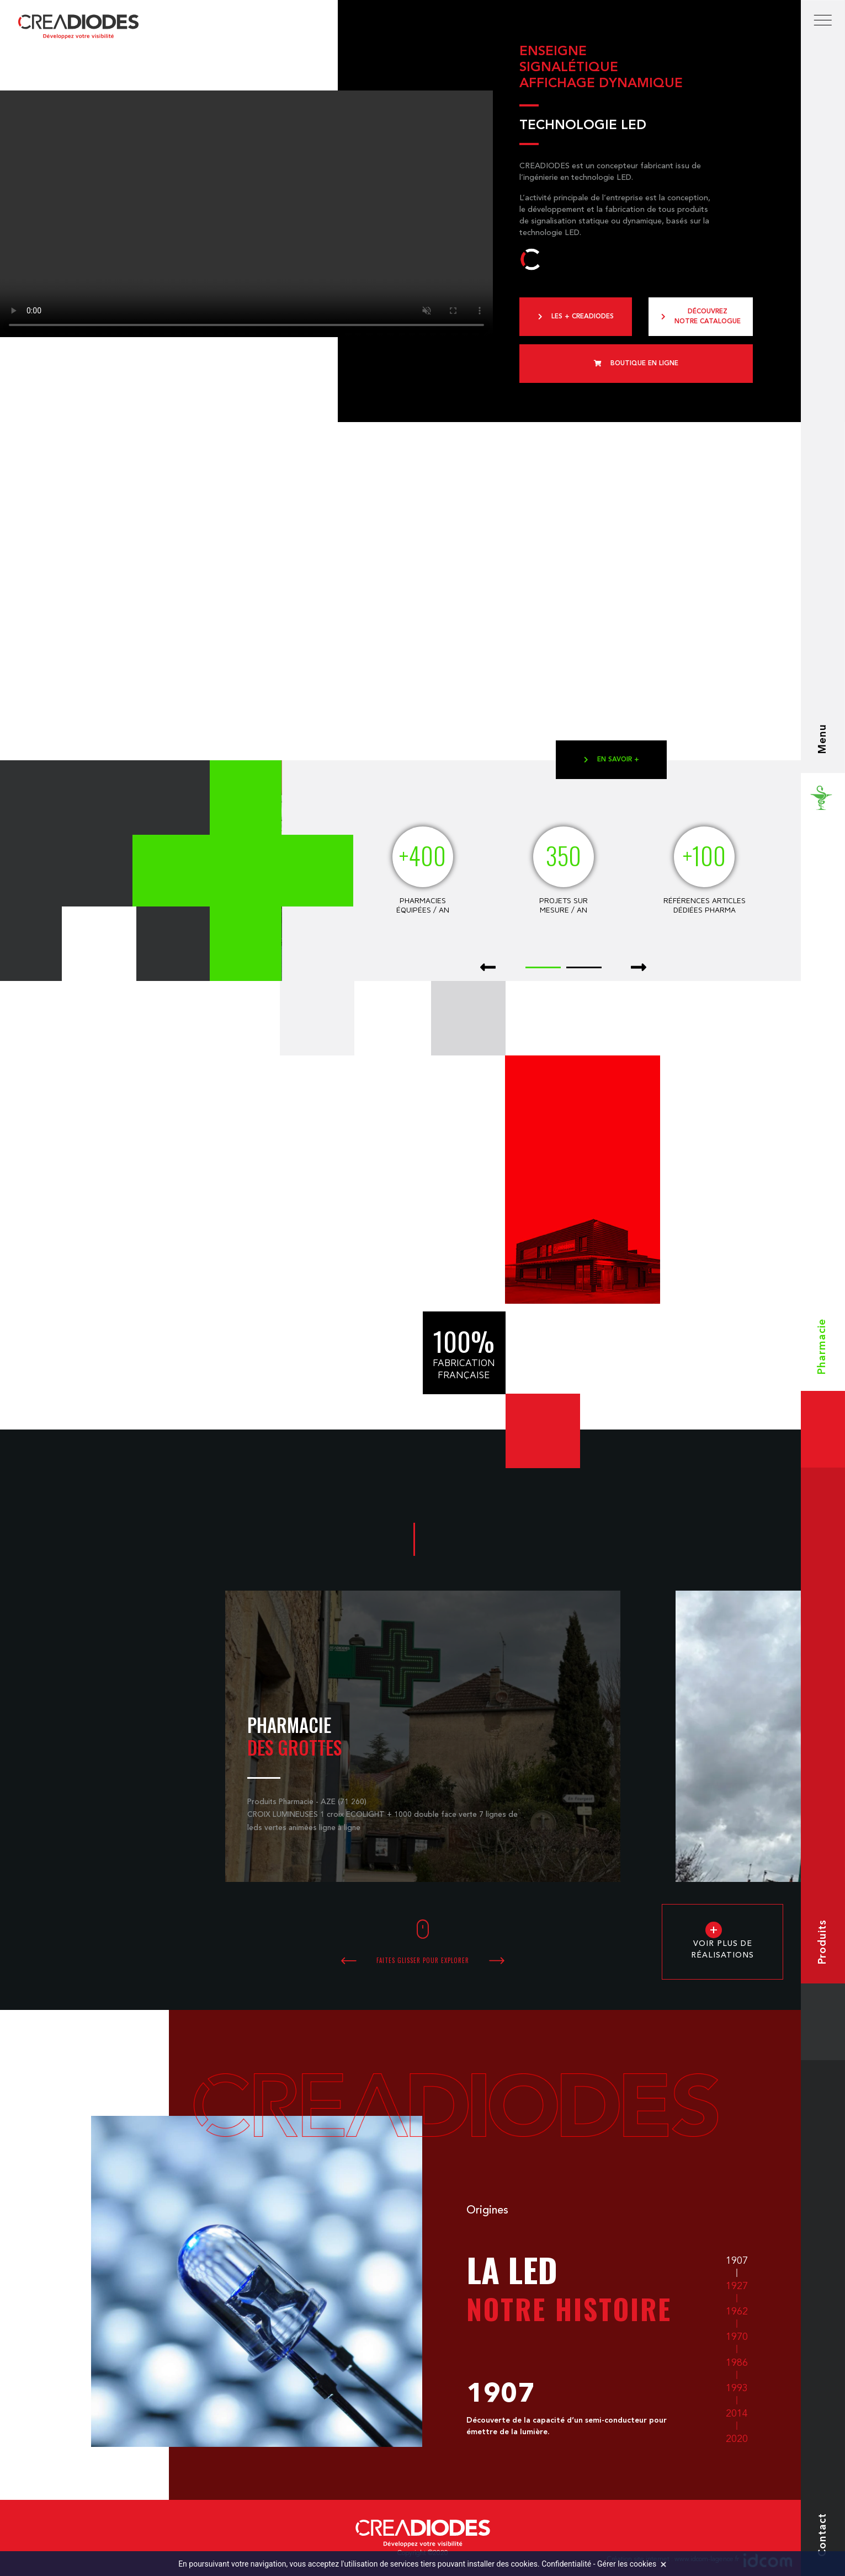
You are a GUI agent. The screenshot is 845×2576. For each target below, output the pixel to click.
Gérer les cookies (626, 2563)
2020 (737, 2439)
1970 (737, 2337)
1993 (737, 2388)
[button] (543, 965)
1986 (737, 2363)
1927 (737, 2286)
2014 (737, 2414)
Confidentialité (566, 2563)
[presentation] (488, 967)
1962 (737, 2312)
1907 (737, 2261)
